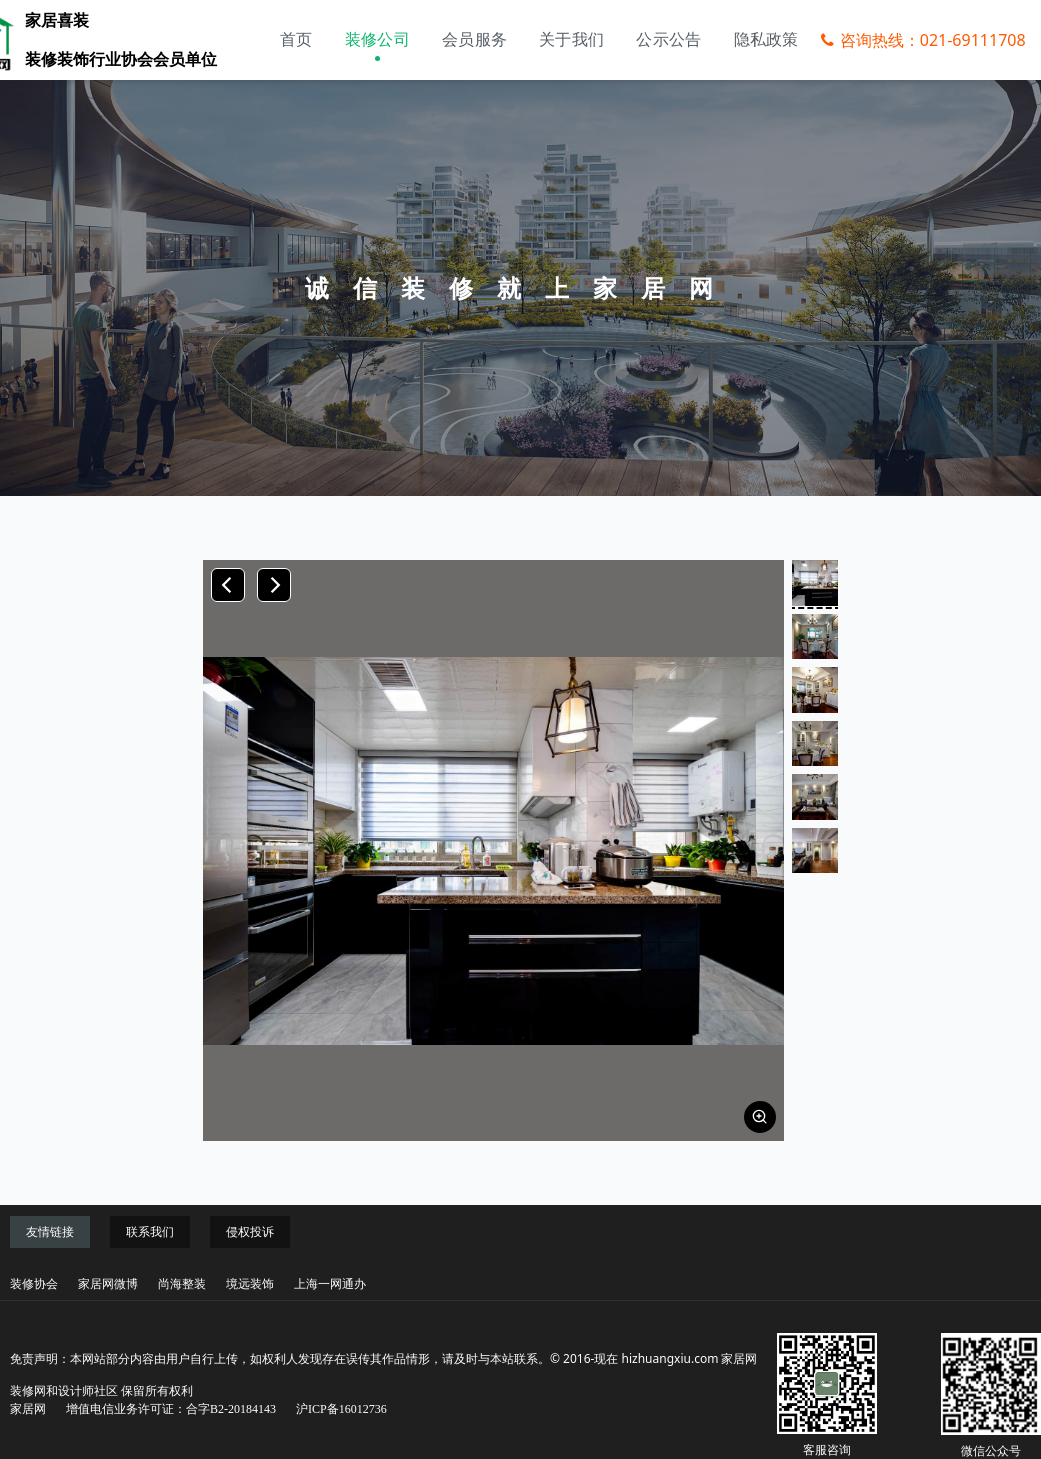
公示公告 (668, 39)
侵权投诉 (250, 1232)
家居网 (28, 1409)
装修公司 (377, 39)
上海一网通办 (330, 1284)
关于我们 (571, 39)
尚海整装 (182, 1284)
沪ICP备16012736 (341, 1409)
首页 (296, 39)
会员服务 (474, 39)
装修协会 (34, 1284)
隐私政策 (766, 39)
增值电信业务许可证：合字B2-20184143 (171, 1409)
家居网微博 (108, 1284)
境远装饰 (250, 1284)
